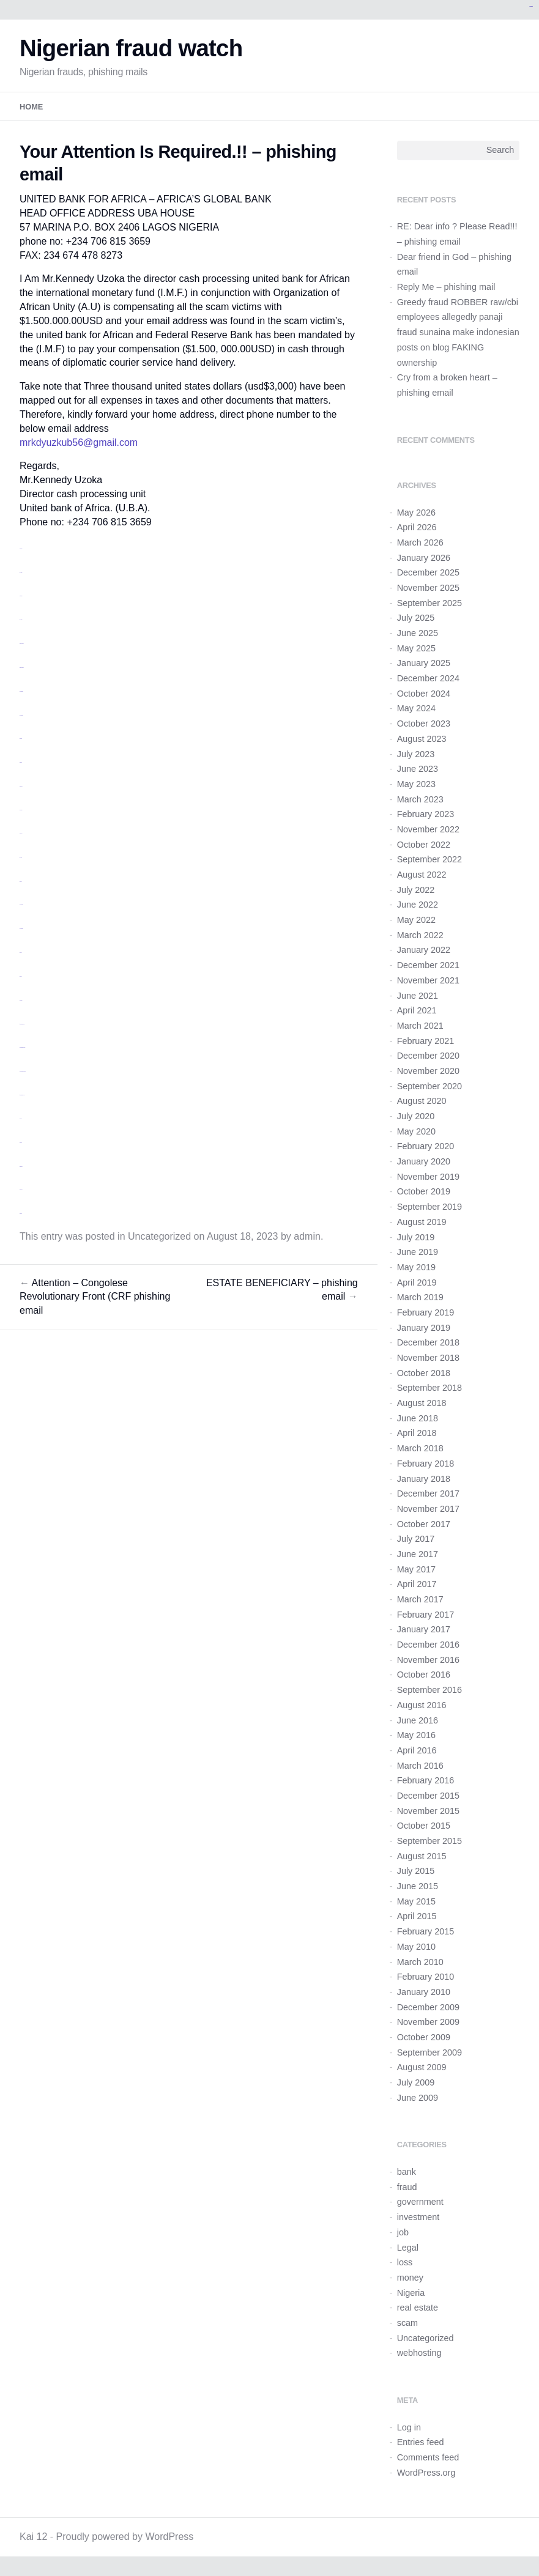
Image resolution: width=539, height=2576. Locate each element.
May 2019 (416, 1267)
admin (307, 1236)
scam (407, 2323)
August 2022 (422, 874)
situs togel (21, 1166)
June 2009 (417, 2098)
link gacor (21, 1000)
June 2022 (417, 904)
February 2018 (426, 1463)
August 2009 (422, 2067)
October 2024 (423, 693)
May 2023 (416, 784)
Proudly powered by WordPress (125, 2536)
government (420, 2202)
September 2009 (429, 2052)
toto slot (21, 857)
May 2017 (416, 1569)
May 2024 (416, 708)
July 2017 (416, 1539)
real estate (417, 2307)
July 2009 (416, 2082)
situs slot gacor (22, 643)
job (403, 2232)
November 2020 (428, 1071)
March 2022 (420, 935)
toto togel (21, 572)
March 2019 (420, 1297)
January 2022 (423, 950)
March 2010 (420, 1962)
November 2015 (428, 1811)
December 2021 (428, 965)
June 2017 (417, 1554)
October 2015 (423, 1825)
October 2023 (423, 723)
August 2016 (422, 1705)
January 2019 (423, 1328)
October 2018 (423, 1373)
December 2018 (428, 1342)
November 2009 (428, 2022)
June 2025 (417, 633)
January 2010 (423, 1992)
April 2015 (417, 1916)
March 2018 (420, 1448)
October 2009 (423, 2037)
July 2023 (416, 754)
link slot (20, 881)
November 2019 (428, 1177)
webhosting (419, 2353)
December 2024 (428, 678)
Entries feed (420, 2442)
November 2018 (428, 1358)
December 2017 (428, 1493)
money (410, 2277)
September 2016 (429, 1690)
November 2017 (428, 1509)
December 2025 (428, 572)
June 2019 (417, 1252)
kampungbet (531, 6)
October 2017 (423, 1524)
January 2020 (423, 1161)
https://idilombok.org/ (22, 1047)
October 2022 (423, 844)
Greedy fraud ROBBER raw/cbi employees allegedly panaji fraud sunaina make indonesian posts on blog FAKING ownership (458, 332)
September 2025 (429, 603)
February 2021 (426, 1041)
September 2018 (429, 1388)
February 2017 (426, 1614)
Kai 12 (33, 2536)
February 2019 (426, 1312)
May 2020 (416, 1131)
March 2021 (420, 1026)
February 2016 (426, 1780)
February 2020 (426, 1146)
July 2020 (416, 1116)
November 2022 (428, 829)
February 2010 (426, 1977)
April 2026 (417, 527)
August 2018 (422, 1403)
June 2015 (417, 1886)
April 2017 (417, 1584)
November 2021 (428, 980)
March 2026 (420, 542)
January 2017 (423, 1629)
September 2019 (429, 1207)
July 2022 (416, 890)
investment (418, 2217)
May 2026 (416, 512)
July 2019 (416, 1237)
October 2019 (423, 1191)
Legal (407, 2247)
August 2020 (422, 1101)
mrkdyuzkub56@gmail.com (79, 442)
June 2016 (417, 1720)
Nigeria (411, 2293)
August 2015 (422, 1856)
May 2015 (416, 1901)
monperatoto (21, 691)
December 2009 (428, 2007)
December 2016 (428, 1644)
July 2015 (416, 1871)
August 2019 (422, 1222)
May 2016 (416, 1735)
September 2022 (429, 859)
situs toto (21, 762)
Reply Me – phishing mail (446, 287)
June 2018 (417, 1418)
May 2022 (416, 920)
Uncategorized (159, 1236)
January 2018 (423, 1479)
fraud (407, 2187)
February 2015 (426, 1931)
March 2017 (420, 1599)
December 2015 (428, 1796)
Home (31, 106)
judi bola (21, 738)
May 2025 (416, 648)
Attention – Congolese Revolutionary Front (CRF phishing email (95, 1297)
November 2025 (428, 588)
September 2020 (429, 1086)
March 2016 (420, 1766)
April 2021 (417, 1010)
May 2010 (416, 1947)
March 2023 (420, 799)
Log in (409, 2427)
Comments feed (428, 2457)
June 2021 (417, 996)
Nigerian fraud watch (131, 48)
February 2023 (426, 814)
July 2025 (416, 618)
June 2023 (417, 769)
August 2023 (422, 739)
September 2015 (429, 1841)
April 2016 (417, 1750)
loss (405, 2262)
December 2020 (428, 1055)
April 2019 (417, 1282)
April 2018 (417, 1433)
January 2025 (423, 663)
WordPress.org (426, 2473)
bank (406, 2172)
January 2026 (423, 558)
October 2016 (423, 1674)
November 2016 (428, 1660)
